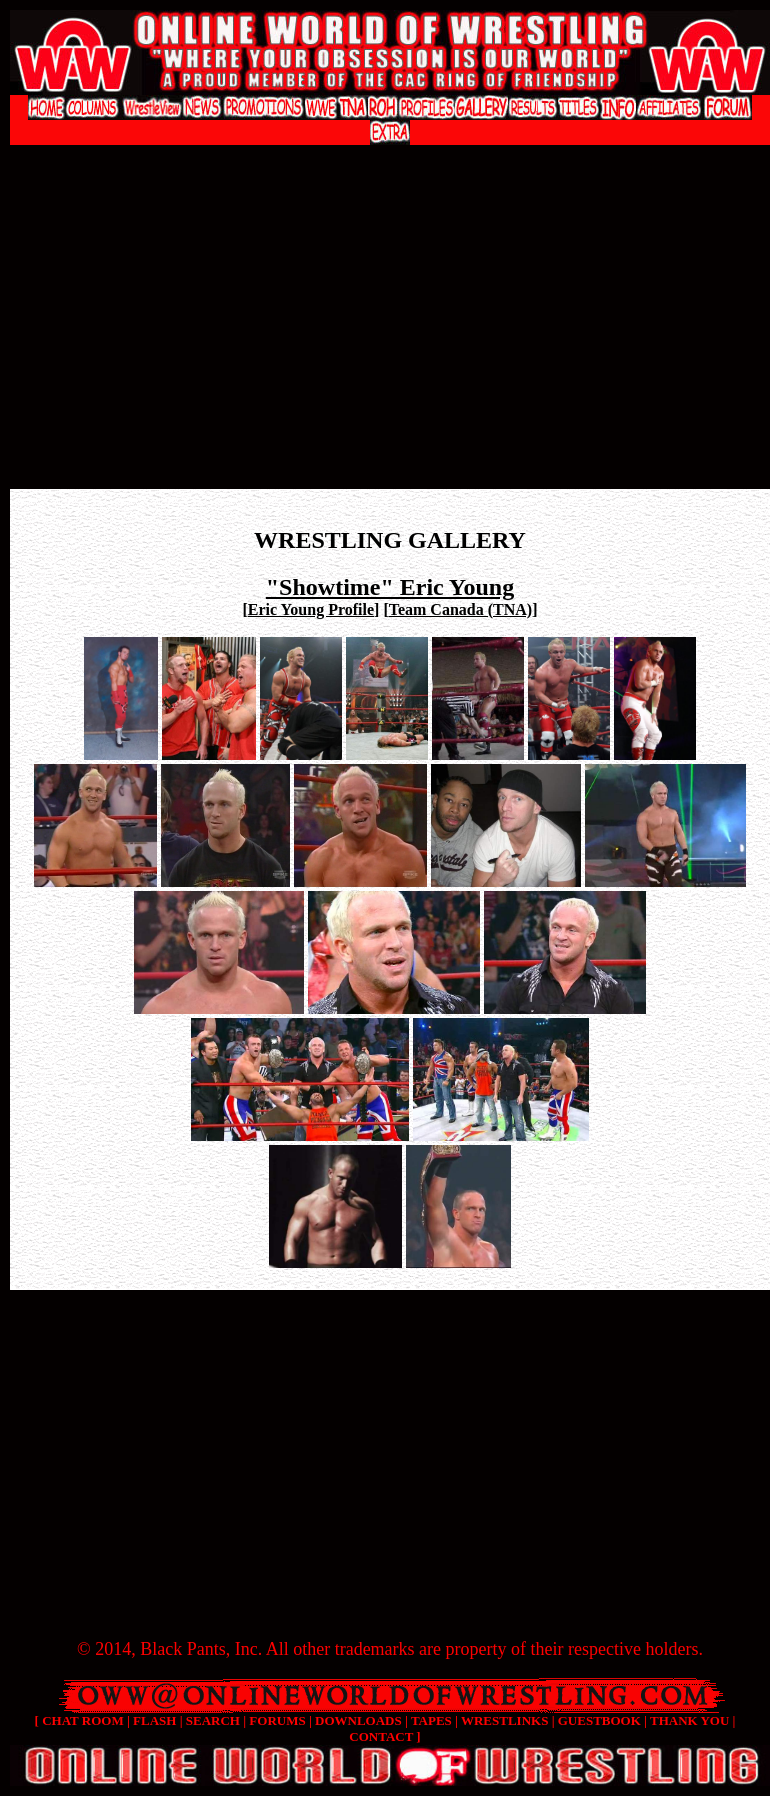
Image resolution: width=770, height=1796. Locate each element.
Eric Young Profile (311, 609)
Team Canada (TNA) (460, 609)
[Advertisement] (390, 331)
